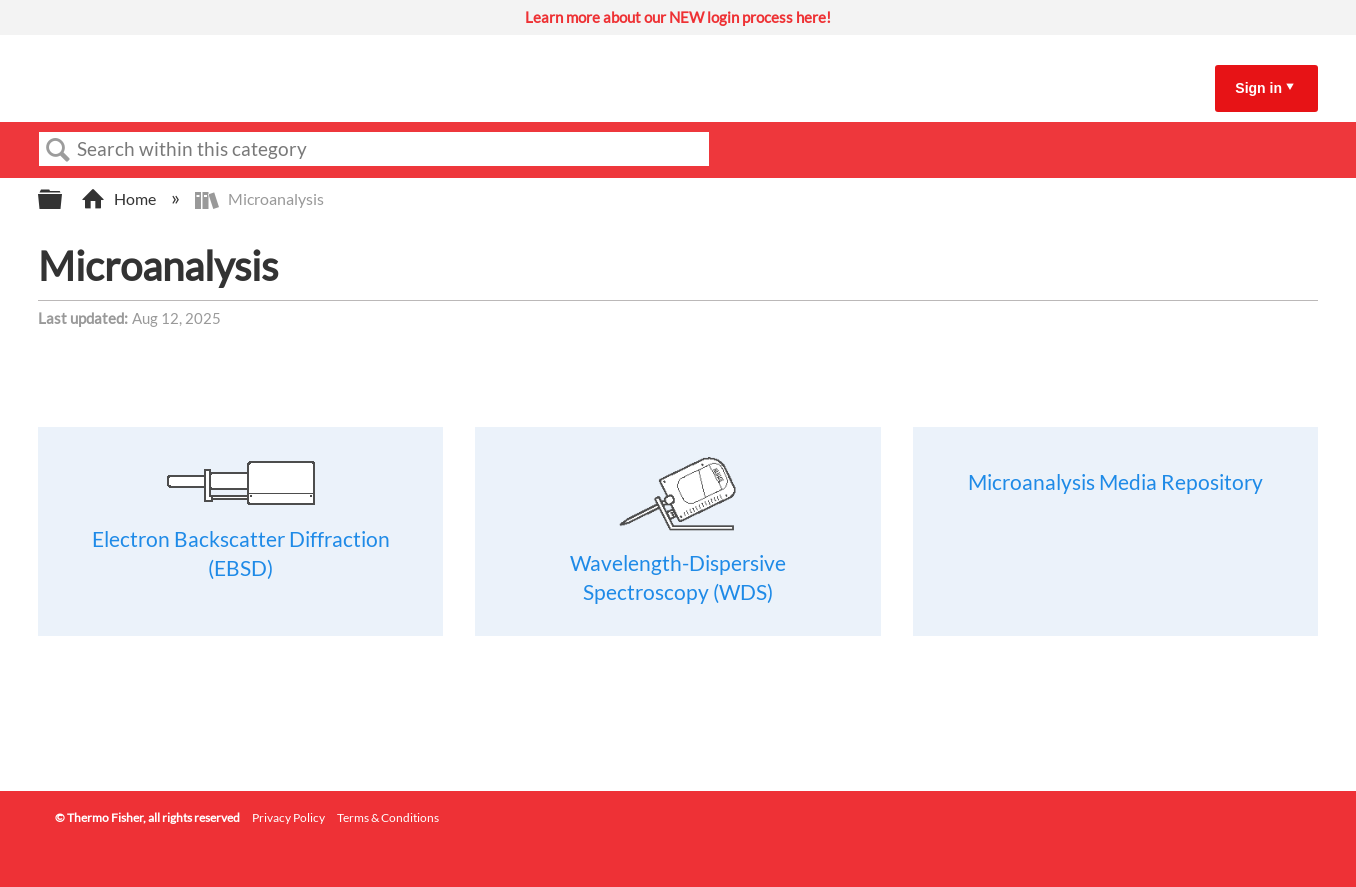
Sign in (1258, 88)
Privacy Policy (288, 817)
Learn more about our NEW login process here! (678, 17)
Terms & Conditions (388, 817)
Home (120, 198)
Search (58, 150)
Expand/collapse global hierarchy (63, 199)
